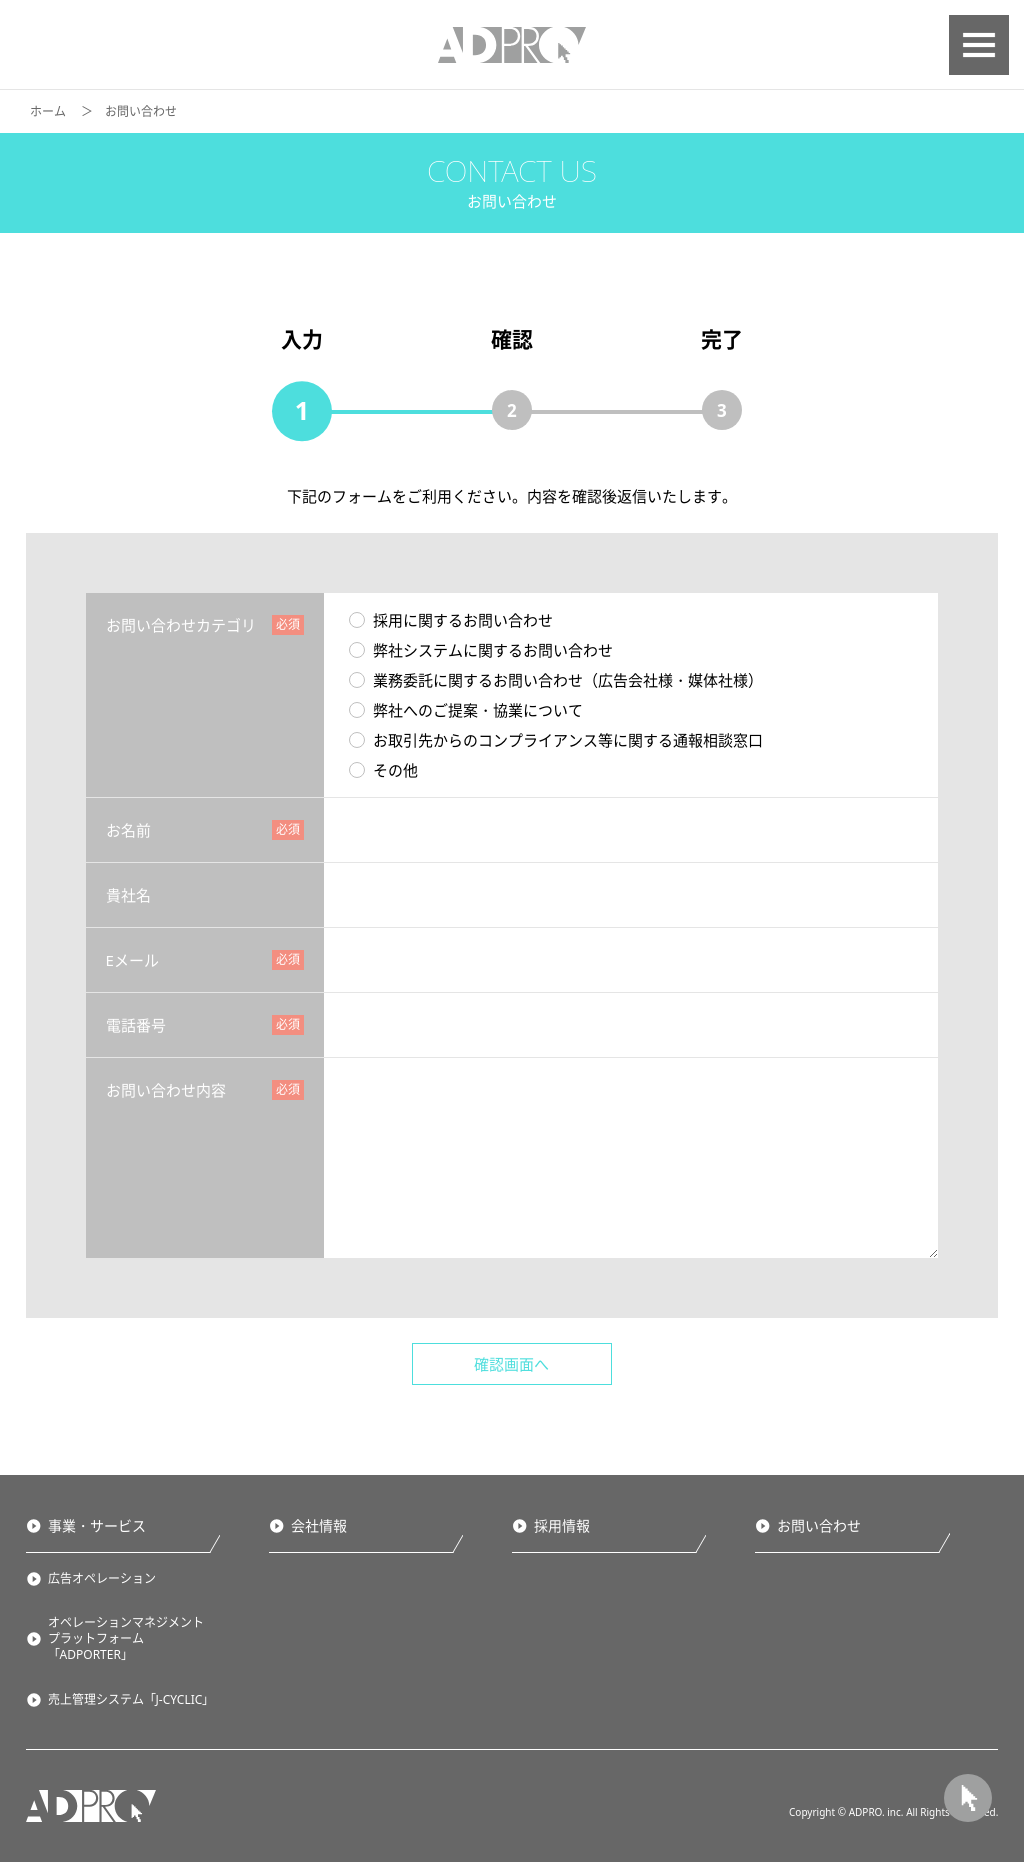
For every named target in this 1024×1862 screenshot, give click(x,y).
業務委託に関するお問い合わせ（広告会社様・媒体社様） (556, 680)
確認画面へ (511, 1364)
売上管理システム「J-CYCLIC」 (131, 1700)
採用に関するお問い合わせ (451, 620)
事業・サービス (96, 1526)
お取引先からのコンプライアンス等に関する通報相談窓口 (556, 740)
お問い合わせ (819, 1526)
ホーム (48, 111)
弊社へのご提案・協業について (466, 710)
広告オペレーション (102, 1579)
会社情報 (318, 1526)
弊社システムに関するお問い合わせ (481, 650)
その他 (383, 770)
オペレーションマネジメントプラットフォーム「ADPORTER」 (126, 1639)
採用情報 (562, 1526)
